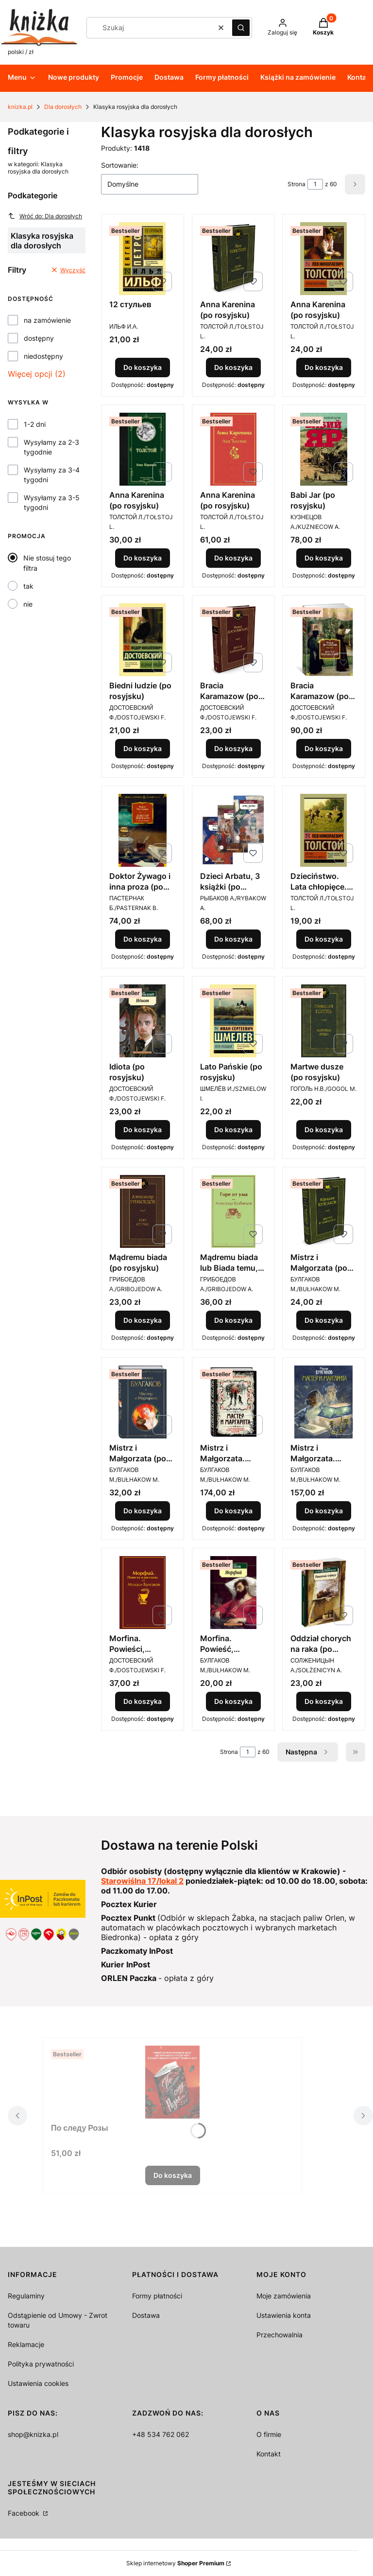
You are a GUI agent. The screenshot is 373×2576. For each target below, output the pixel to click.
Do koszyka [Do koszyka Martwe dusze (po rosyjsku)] (324, 1129)
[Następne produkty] (307, 1752)
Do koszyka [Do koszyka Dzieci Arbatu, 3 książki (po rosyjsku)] (233, 939)
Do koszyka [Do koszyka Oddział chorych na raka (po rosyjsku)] (324, 1701)
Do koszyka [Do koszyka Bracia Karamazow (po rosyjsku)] (233, 748)
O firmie (268, 2434)
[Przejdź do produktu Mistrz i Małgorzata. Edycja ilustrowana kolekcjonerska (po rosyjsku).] (233, 1402)
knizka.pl (20, 106)
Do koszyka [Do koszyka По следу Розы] (172, 2175)
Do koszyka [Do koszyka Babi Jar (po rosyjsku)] (324, 558)
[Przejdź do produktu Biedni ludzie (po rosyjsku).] (142, 639)
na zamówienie (47, 320)
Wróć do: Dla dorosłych (45, 216)
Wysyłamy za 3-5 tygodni (52, 502)
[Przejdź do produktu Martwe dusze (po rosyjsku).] (323, 1020)
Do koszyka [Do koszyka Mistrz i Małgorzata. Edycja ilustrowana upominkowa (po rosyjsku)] (324, 1511)
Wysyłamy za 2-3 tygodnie (51, 447)
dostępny (39, 338)
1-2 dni (35, 424)
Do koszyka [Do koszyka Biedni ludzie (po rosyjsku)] (142, 748)
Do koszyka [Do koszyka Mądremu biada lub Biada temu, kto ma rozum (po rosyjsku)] (233, 1320)
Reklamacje (26, 2344)
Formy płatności (157, 2296)
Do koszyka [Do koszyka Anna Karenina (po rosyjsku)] (233, 367)
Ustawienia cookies (38, 2383)
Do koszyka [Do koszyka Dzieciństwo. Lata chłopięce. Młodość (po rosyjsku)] (324, 939)
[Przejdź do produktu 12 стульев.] (142, 258)
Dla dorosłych (63, 106)
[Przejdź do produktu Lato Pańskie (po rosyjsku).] (233, 1020)
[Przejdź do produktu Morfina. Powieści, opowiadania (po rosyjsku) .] (142, 1592)
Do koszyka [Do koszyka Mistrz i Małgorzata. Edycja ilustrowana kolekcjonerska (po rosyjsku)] (233, 1511)
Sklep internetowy (175, 2563)
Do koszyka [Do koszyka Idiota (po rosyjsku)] (142, 1129)
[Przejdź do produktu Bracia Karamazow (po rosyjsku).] (233, 639)
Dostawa (146, 2315)
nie (28, 604)
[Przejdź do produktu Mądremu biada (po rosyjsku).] (142, 1211)
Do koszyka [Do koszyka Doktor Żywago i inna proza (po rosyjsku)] (142, 939)
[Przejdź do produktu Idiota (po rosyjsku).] (142, 1020)
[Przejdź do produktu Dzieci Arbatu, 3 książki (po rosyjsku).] (233, 830)
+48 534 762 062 (160, 2434)
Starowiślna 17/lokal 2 (142, 1881)
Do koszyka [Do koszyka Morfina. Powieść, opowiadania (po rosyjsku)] (233, 1701)
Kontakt (268, 2454)
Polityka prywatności (41, 2364)
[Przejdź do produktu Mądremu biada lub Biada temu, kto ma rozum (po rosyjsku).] (233, 1211)
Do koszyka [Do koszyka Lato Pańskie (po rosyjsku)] (233, 1129)
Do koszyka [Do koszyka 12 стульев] (142, 367)
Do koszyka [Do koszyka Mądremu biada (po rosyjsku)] (142, 1320)
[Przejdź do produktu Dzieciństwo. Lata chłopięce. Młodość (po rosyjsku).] (323, 830)
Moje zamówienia (283, 2296)
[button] (241, 27)
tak (28, 586)
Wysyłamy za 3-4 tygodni (52, 475)
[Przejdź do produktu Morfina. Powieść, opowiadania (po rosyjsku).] (233, 1592)
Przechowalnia (279, 2335)
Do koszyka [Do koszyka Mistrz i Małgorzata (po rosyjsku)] (324, 1320)
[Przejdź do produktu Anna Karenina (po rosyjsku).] (233, 258)
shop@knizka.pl (33, 2434)
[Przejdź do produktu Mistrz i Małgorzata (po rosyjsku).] (323, 1211)
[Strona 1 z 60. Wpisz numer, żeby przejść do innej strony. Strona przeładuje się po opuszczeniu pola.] (315, 184)
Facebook (24, 2513)
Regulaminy (26, 2296)
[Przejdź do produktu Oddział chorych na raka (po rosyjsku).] (323, 1592)
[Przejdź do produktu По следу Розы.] (172, 2082)
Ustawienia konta (283, 2315)
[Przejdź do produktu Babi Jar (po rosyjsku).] (323, 449)
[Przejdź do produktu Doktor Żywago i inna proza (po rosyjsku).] (142, 830)
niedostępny (43, 356)
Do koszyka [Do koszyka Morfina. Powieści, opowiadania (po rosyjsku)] (142, 1701)
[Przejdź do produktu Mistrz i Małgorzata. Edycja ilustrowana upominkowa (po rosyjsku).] (323, 1402)
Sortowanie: (119, 165)
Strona (296, 184)
